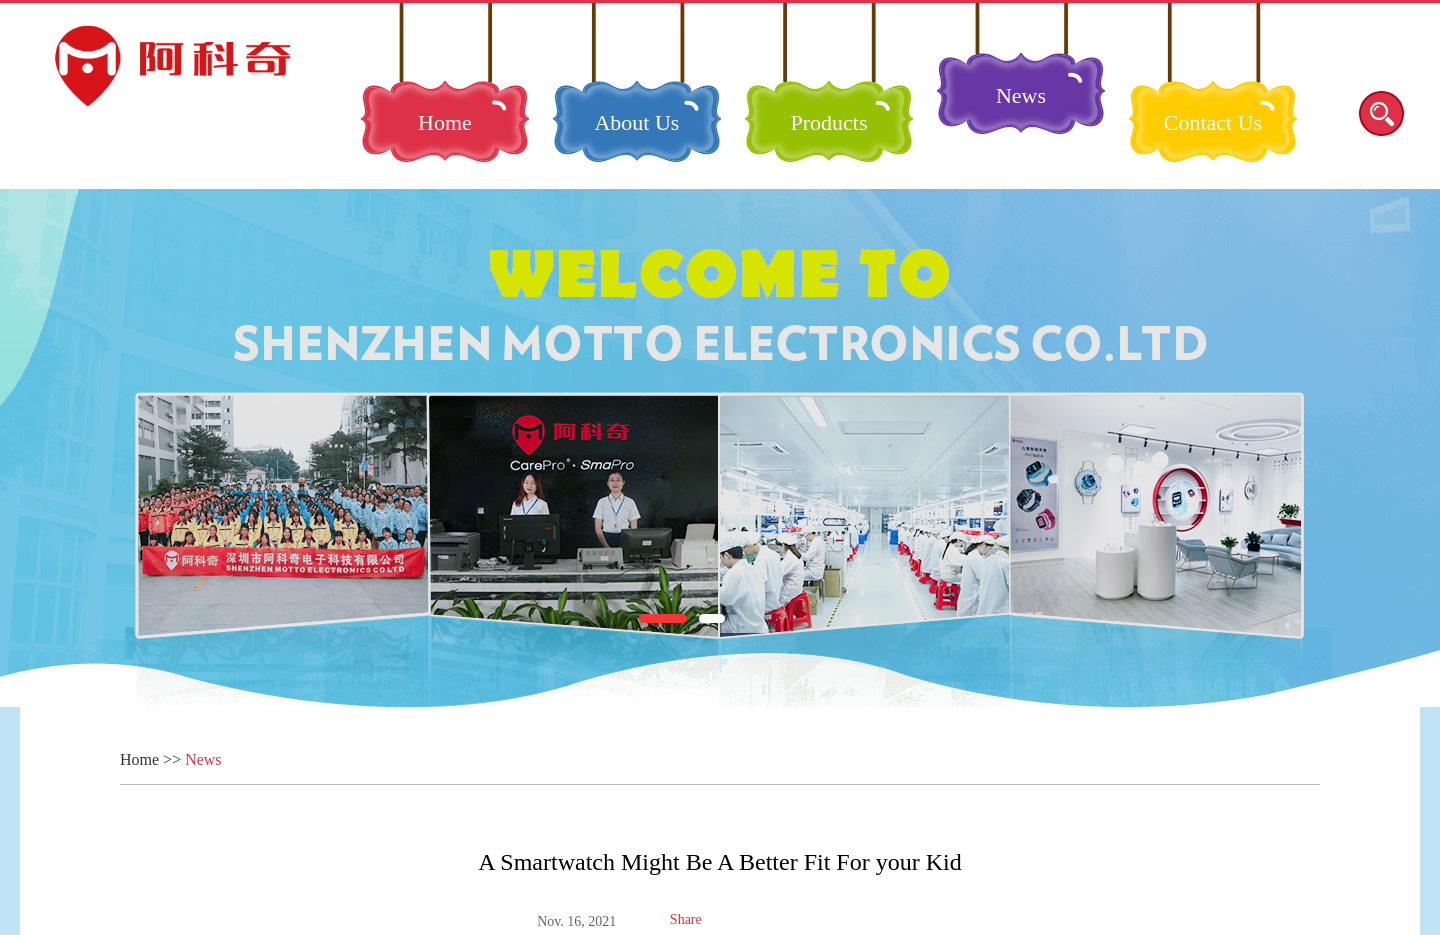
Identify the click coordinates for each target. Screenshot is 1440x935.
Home (445, 122)
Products (828, 122)
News (1021, 95)
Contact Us (1213, 122)
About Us (636, 122)
